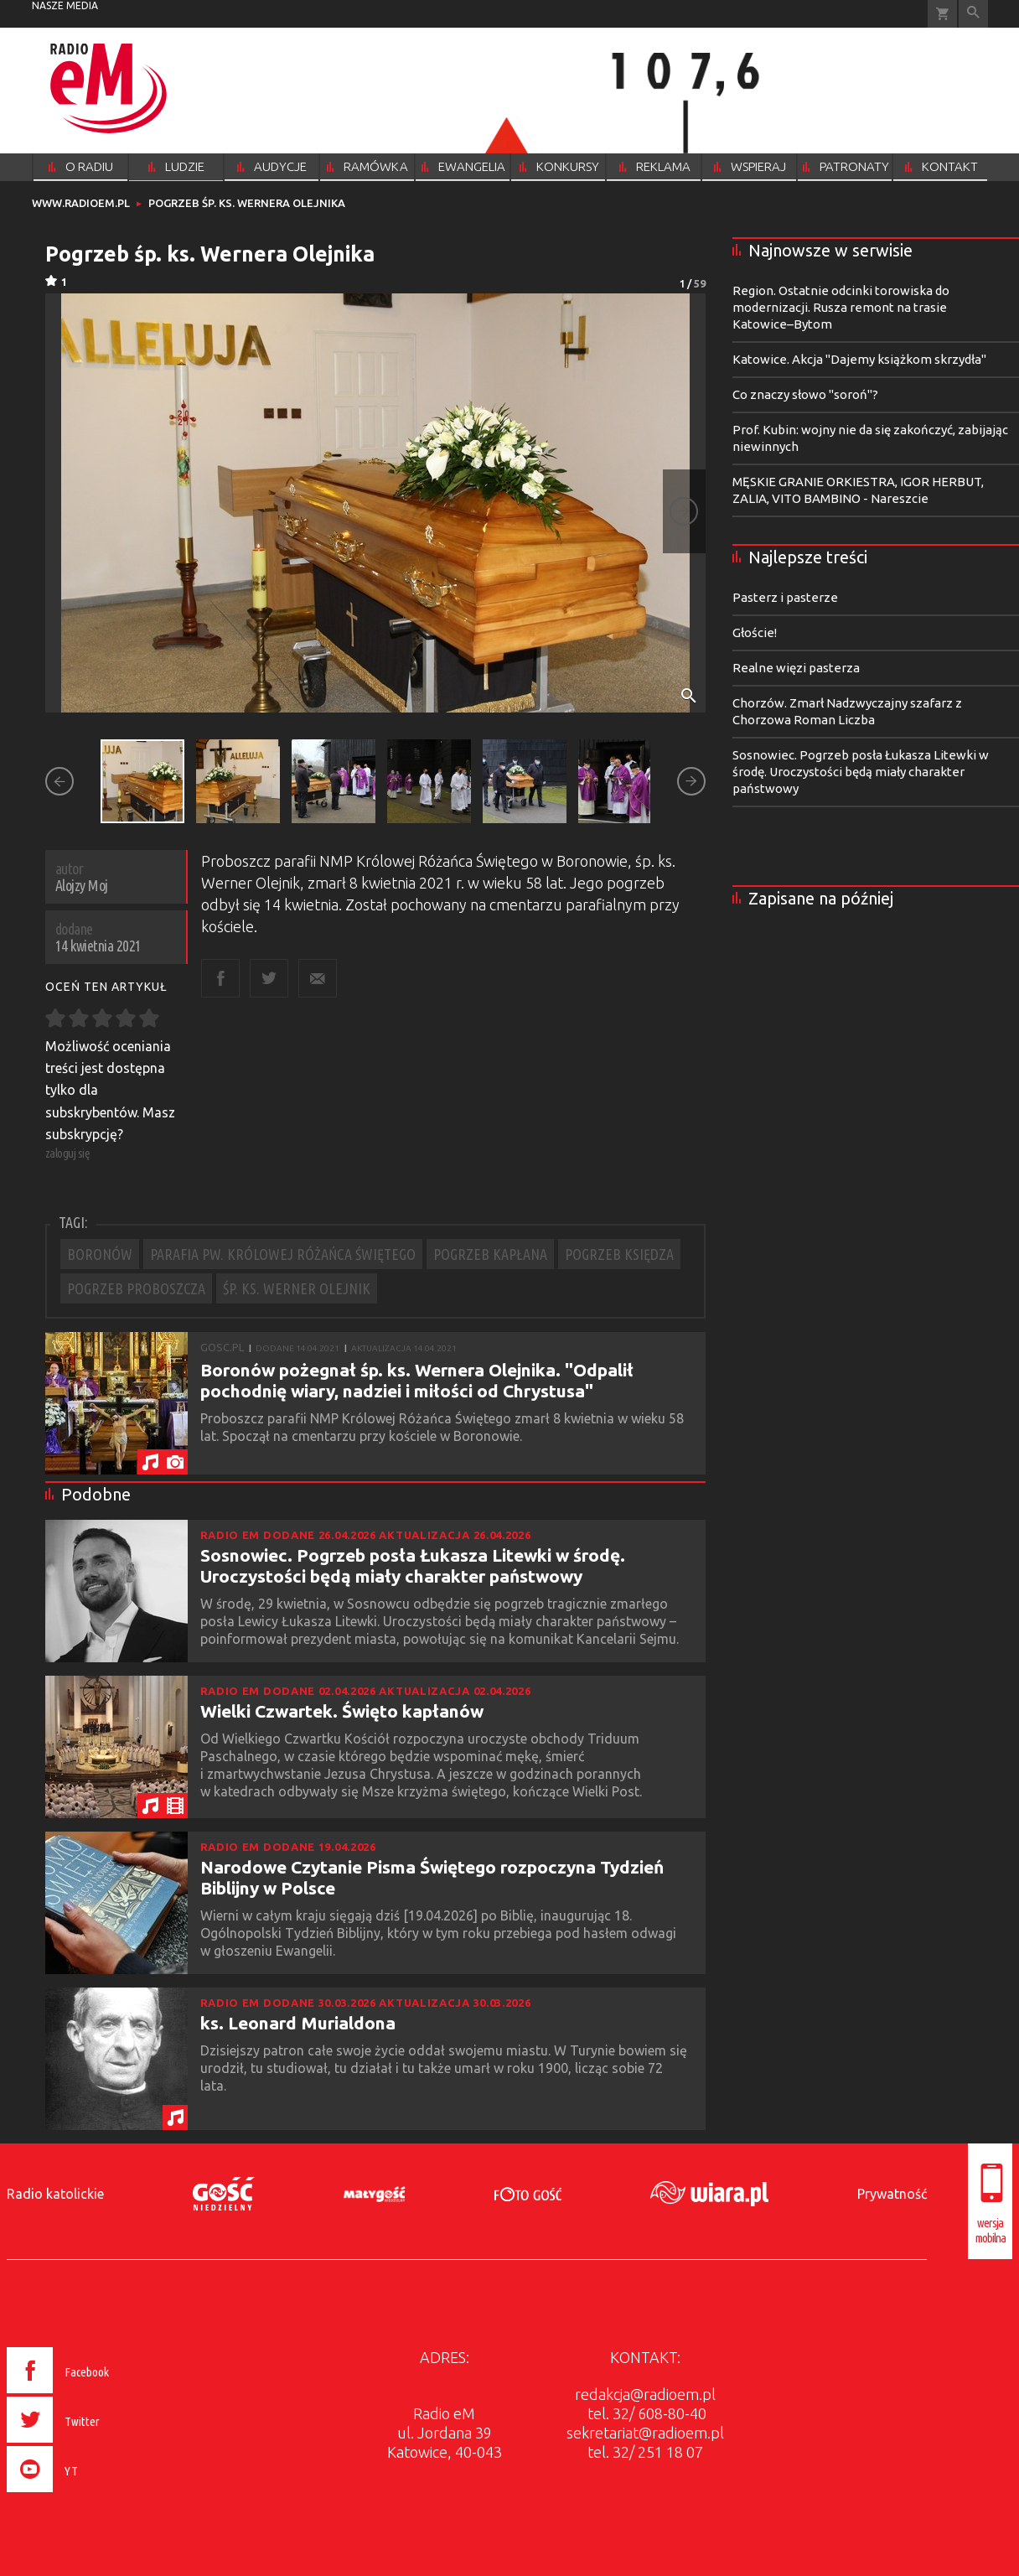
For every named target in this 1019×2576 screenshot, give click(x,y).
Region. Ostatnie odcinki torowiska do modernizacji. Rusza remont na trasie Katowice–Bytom (840, 307)
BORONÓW (99, 1254)
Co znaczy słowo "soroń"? (805, 394)
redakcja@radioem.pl (645, 2394)
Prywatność (892, 2193)
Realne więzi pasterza (796, 668)
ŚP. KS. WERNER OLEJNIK (296, 1288)
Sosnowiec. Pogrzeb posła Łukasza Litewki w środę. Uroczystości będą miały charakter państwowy (412, 1565)
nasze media (65, 5)
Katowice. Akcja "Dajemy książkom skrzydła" (859, 359)
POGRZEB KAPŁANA (490, 1254)
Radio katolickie (55, 2193)
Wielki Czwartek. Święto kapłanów (342, 1711)
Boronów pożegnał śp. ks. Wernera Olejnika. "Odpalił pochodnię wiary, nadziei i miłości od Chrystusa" (417, 1380)
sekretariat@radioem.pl (645, 2432)
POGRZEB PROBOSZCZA (136, 1288)
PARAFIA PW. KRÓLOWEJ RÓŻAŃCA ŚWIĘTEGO (283, 1254)
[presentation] (93, 2495)
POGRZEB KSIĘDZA (619, 1254)
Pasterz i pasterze (785, 597)
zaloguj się (68, 1153)
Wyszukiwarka (973, 14)
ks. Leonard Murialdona (298, 2023)
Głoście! (754, 632)
